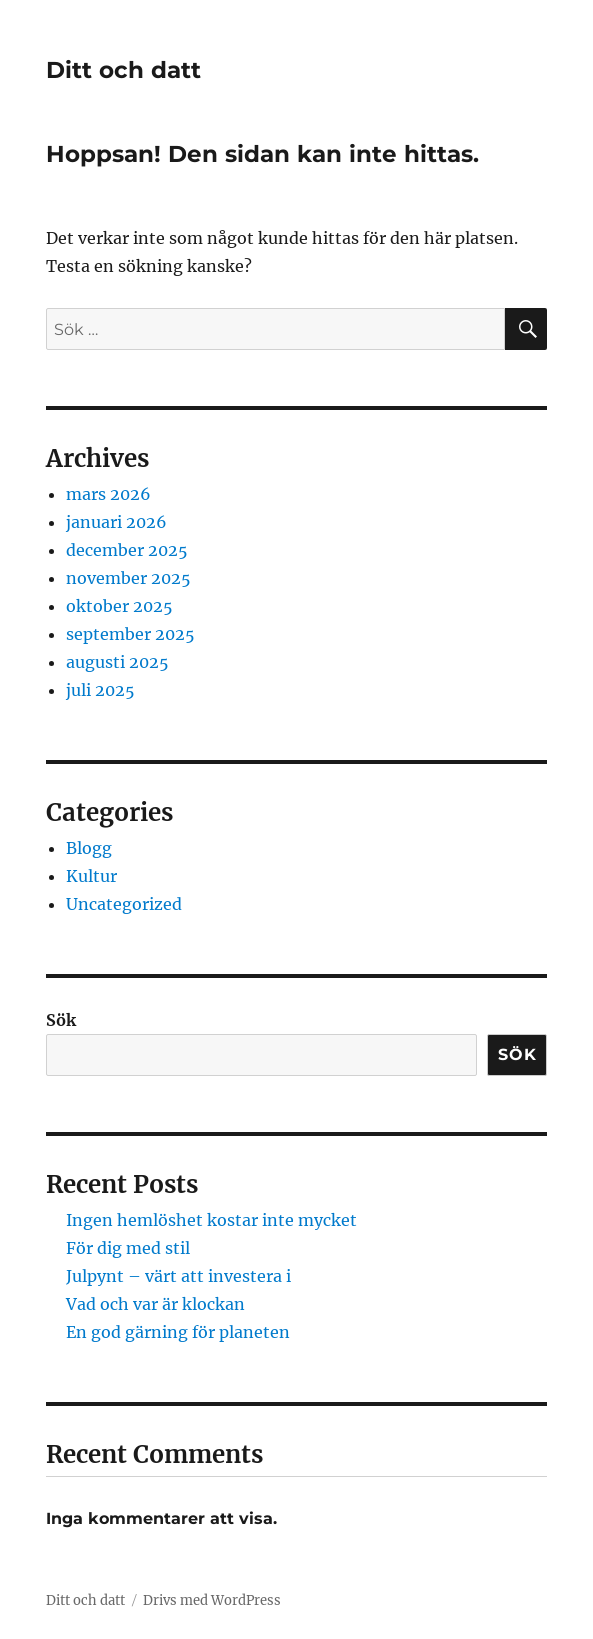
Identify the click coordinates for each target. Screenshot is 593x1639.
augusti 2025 (117, 662)
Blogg (89, 848)
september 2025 (130, 634)
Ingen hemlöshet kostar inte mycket (211, 1220)
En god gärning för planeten (178, 1332)
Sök (61, 1020)
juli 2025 (100, 690)
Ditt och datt (123, 70)
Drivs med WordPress (212, 1600)
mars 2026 (108, 494)
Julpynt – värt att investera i (178, 1276)
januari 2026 (116, 522)
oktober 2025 (119, 606)
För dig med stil (128, 1248)
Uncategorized (124, 904)
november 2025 (128, 578)
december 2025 (127, 550)
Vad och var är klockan (155, 1304)
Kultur (91, 876)
